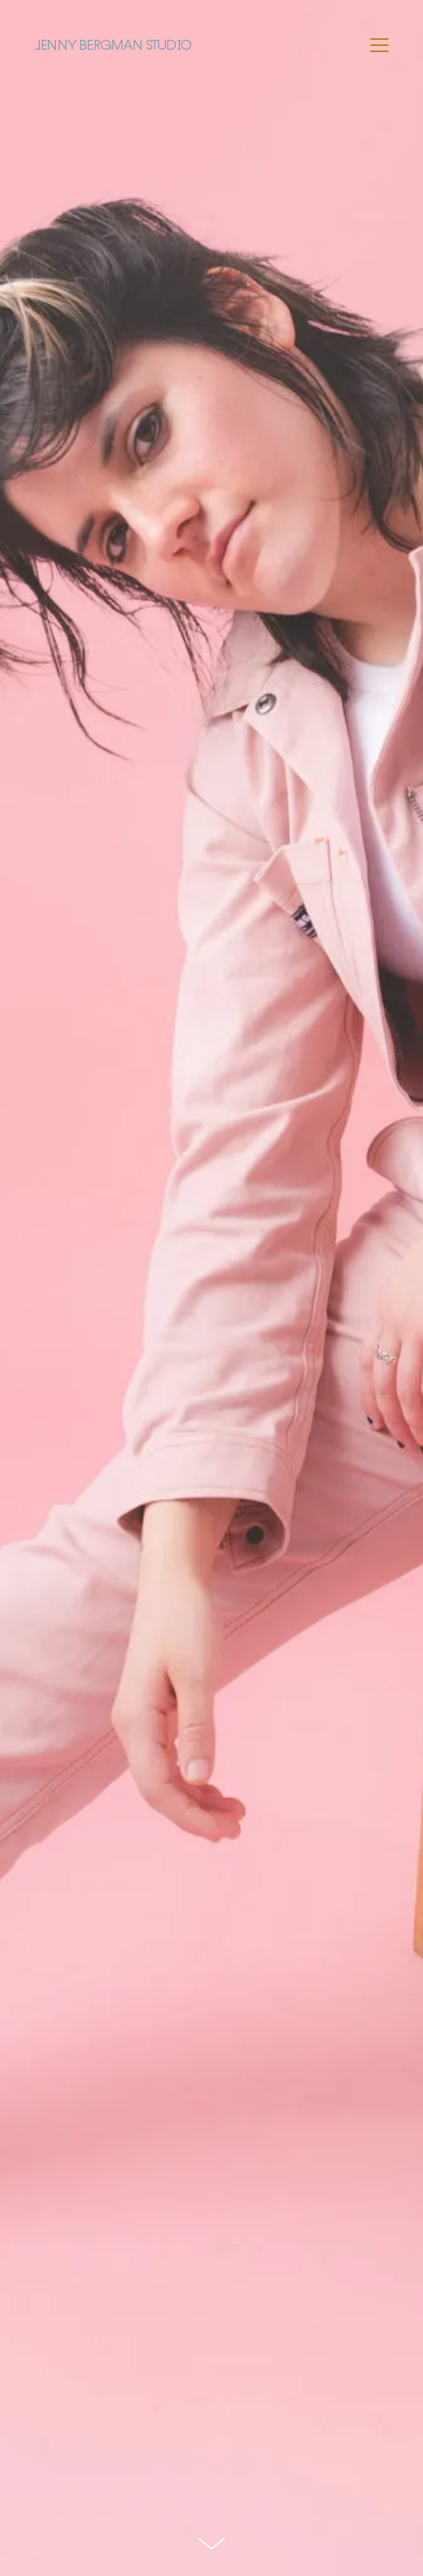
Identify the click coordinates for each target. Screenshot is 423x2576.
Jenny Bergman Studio (112, 45)
